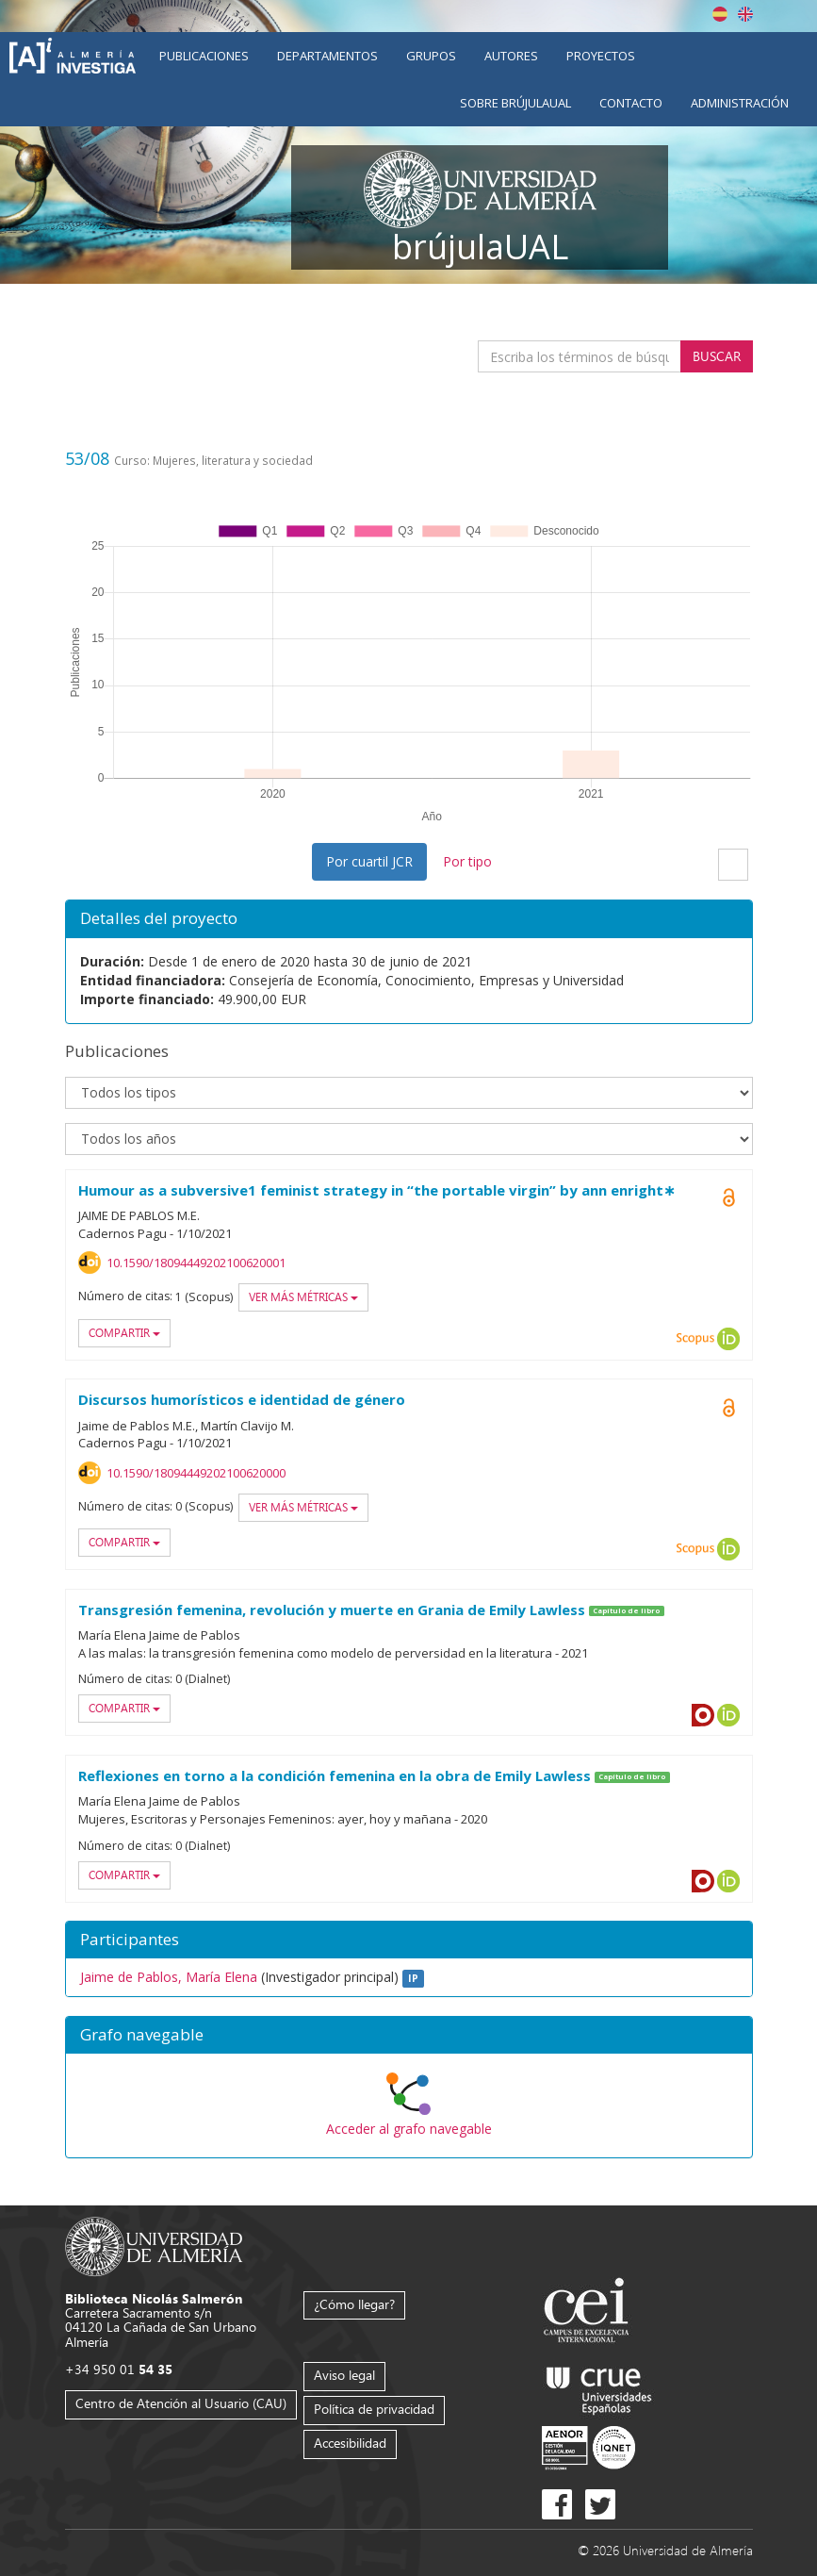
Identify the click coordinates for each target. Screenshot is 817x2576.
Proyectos (600, 55)
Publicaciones (204, 55)
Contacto (630, 102)
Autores (511, 55)
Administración (740, 102)
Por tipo (467, 861)
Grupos (431, 55)
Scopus (695, 1339)
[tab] (409, 2036)
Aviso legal (344, 2375)
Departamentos (327, 55)
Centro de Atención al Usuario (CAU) (180, 2403)
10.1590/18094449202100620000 (196, 1472)
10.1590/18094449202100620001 (196, 1262)
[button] (409, 2036)
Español (719, 14)
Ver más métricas (303, 1297)
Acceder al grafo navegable (409, 2129)
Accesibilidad (350, 2443)
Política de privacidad (374, 2409)
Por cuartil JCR (369, 861)
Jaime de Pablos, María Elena (168, 1977)
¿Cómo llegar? (354, 2304)
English (745, 14)
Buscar (717, 356)
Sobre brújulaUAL (515, 102)
